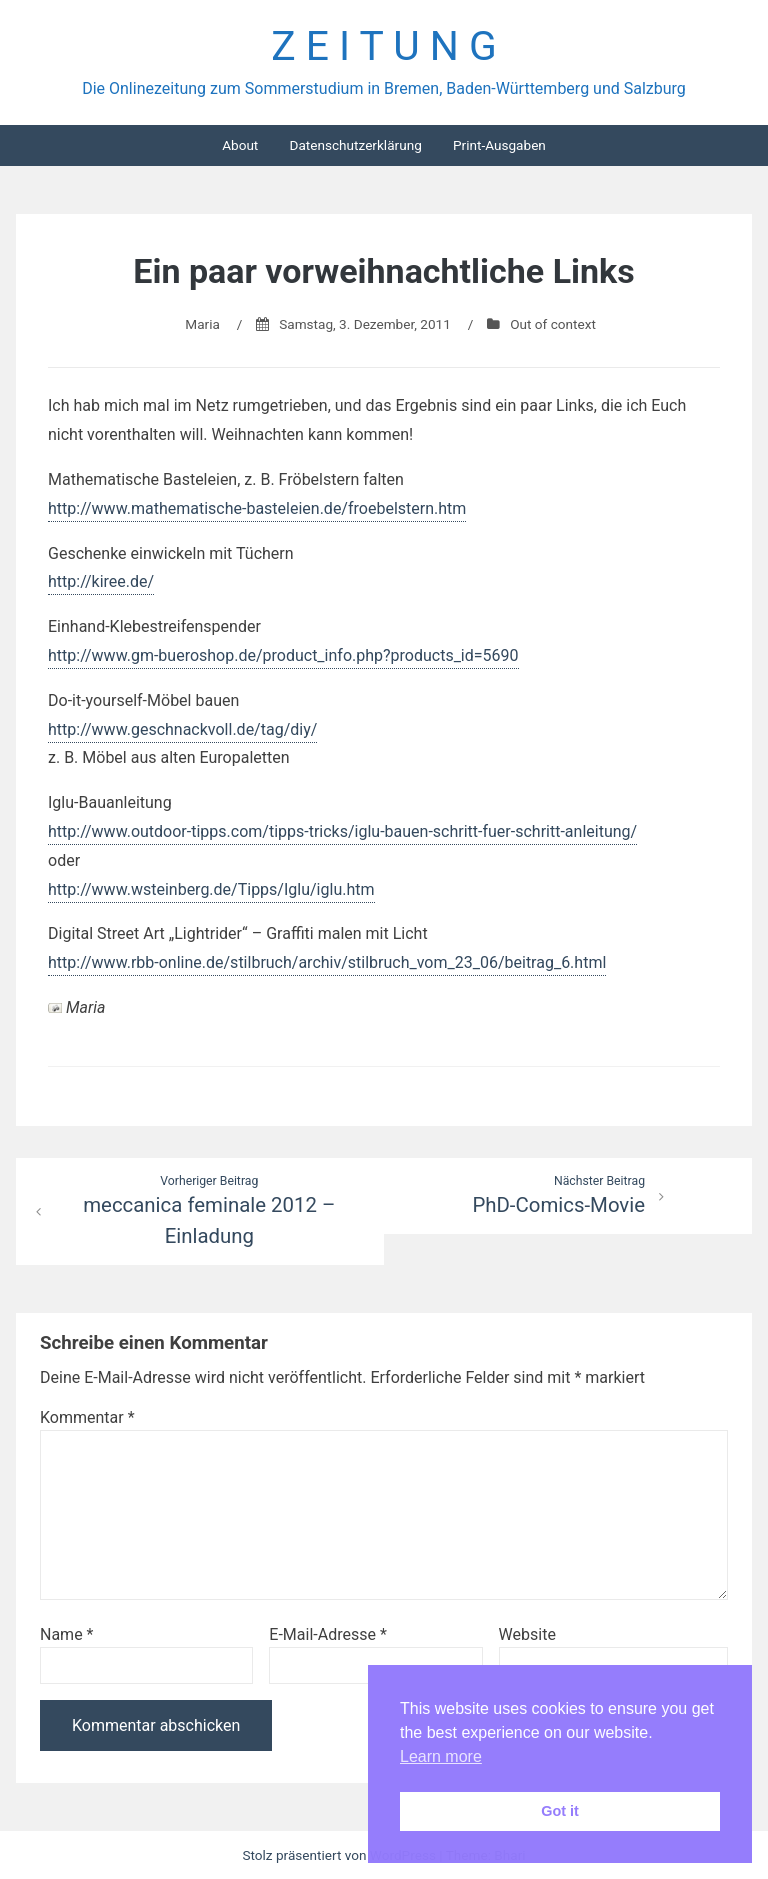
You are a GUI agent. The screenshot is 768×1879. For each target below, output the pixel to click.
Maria (202, 324)
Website (527, 1634)
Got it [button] (560, 1811)
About (240, 145)
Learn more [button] (441, 1756)
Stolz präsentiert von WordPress (340, 1855)
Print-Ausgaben (499, 145)
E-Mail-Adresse (327, 1634)
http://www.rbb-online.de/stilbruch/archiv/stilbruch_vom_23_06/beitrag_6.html (327, 962)
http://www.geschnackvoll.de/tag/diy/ (182, 729)
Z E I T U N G (384, 46)
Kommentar (87, 1417)
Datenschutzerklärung (355, 145)
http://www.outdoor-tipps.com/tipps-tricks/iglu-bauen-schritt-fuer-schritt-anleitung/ (342, 831)
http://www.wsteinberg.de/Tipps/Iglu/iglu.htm (211, 889)
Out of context (553, 324)
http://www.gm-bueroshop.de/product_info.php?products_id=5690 (283, 655)
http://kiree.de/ (101, 581)
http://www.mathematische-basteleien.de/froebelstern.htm (257, 508)
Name (67, 1634)
